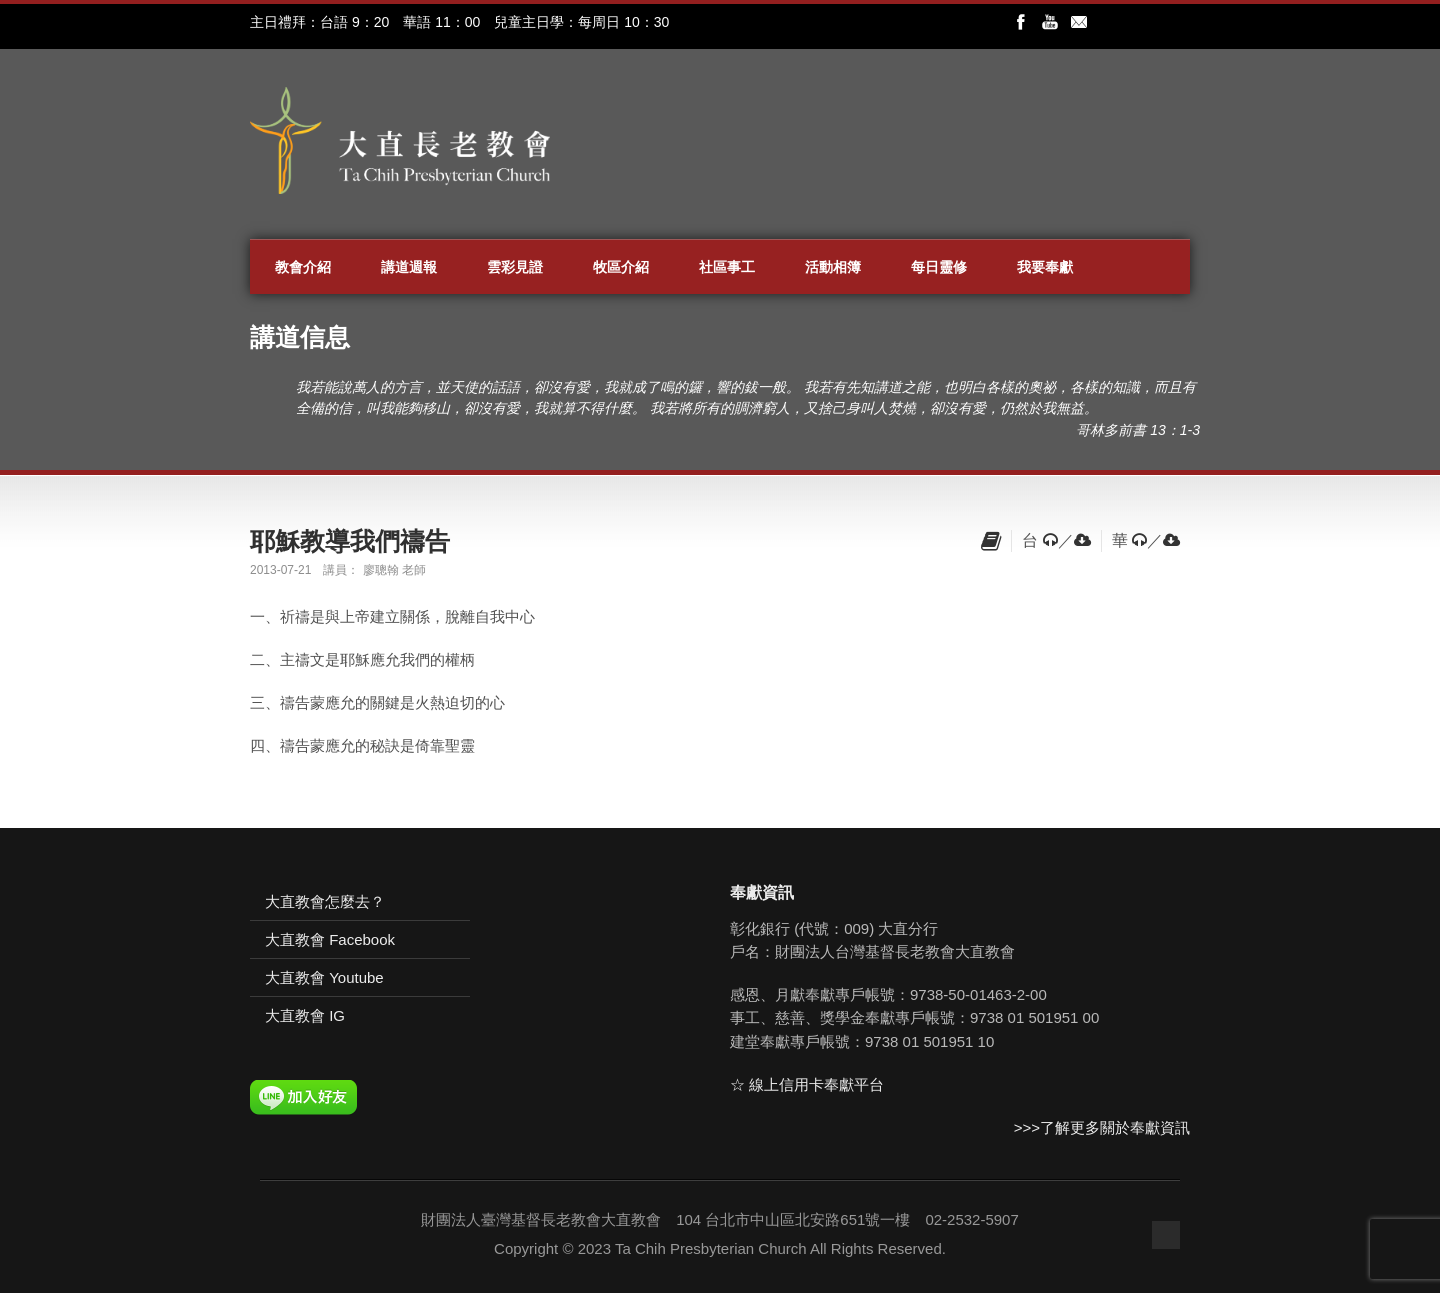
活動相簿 (833, 267)
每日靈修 (939, 267)
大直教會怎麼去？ (325, 901)
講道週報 (409, 267)
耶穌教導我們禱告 (350, 541)
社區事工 (727, 267)
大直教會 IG (305, 1015)
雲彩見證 (515, 267)
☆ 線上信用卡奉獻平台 (807, 1084)
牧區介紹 (621, 267)
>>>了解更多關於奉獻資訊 (1102, 1127)
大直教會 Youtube (324, 977)
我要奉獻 (1045, 267)
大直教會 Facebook (330, 939)
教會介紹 (303, 267)
